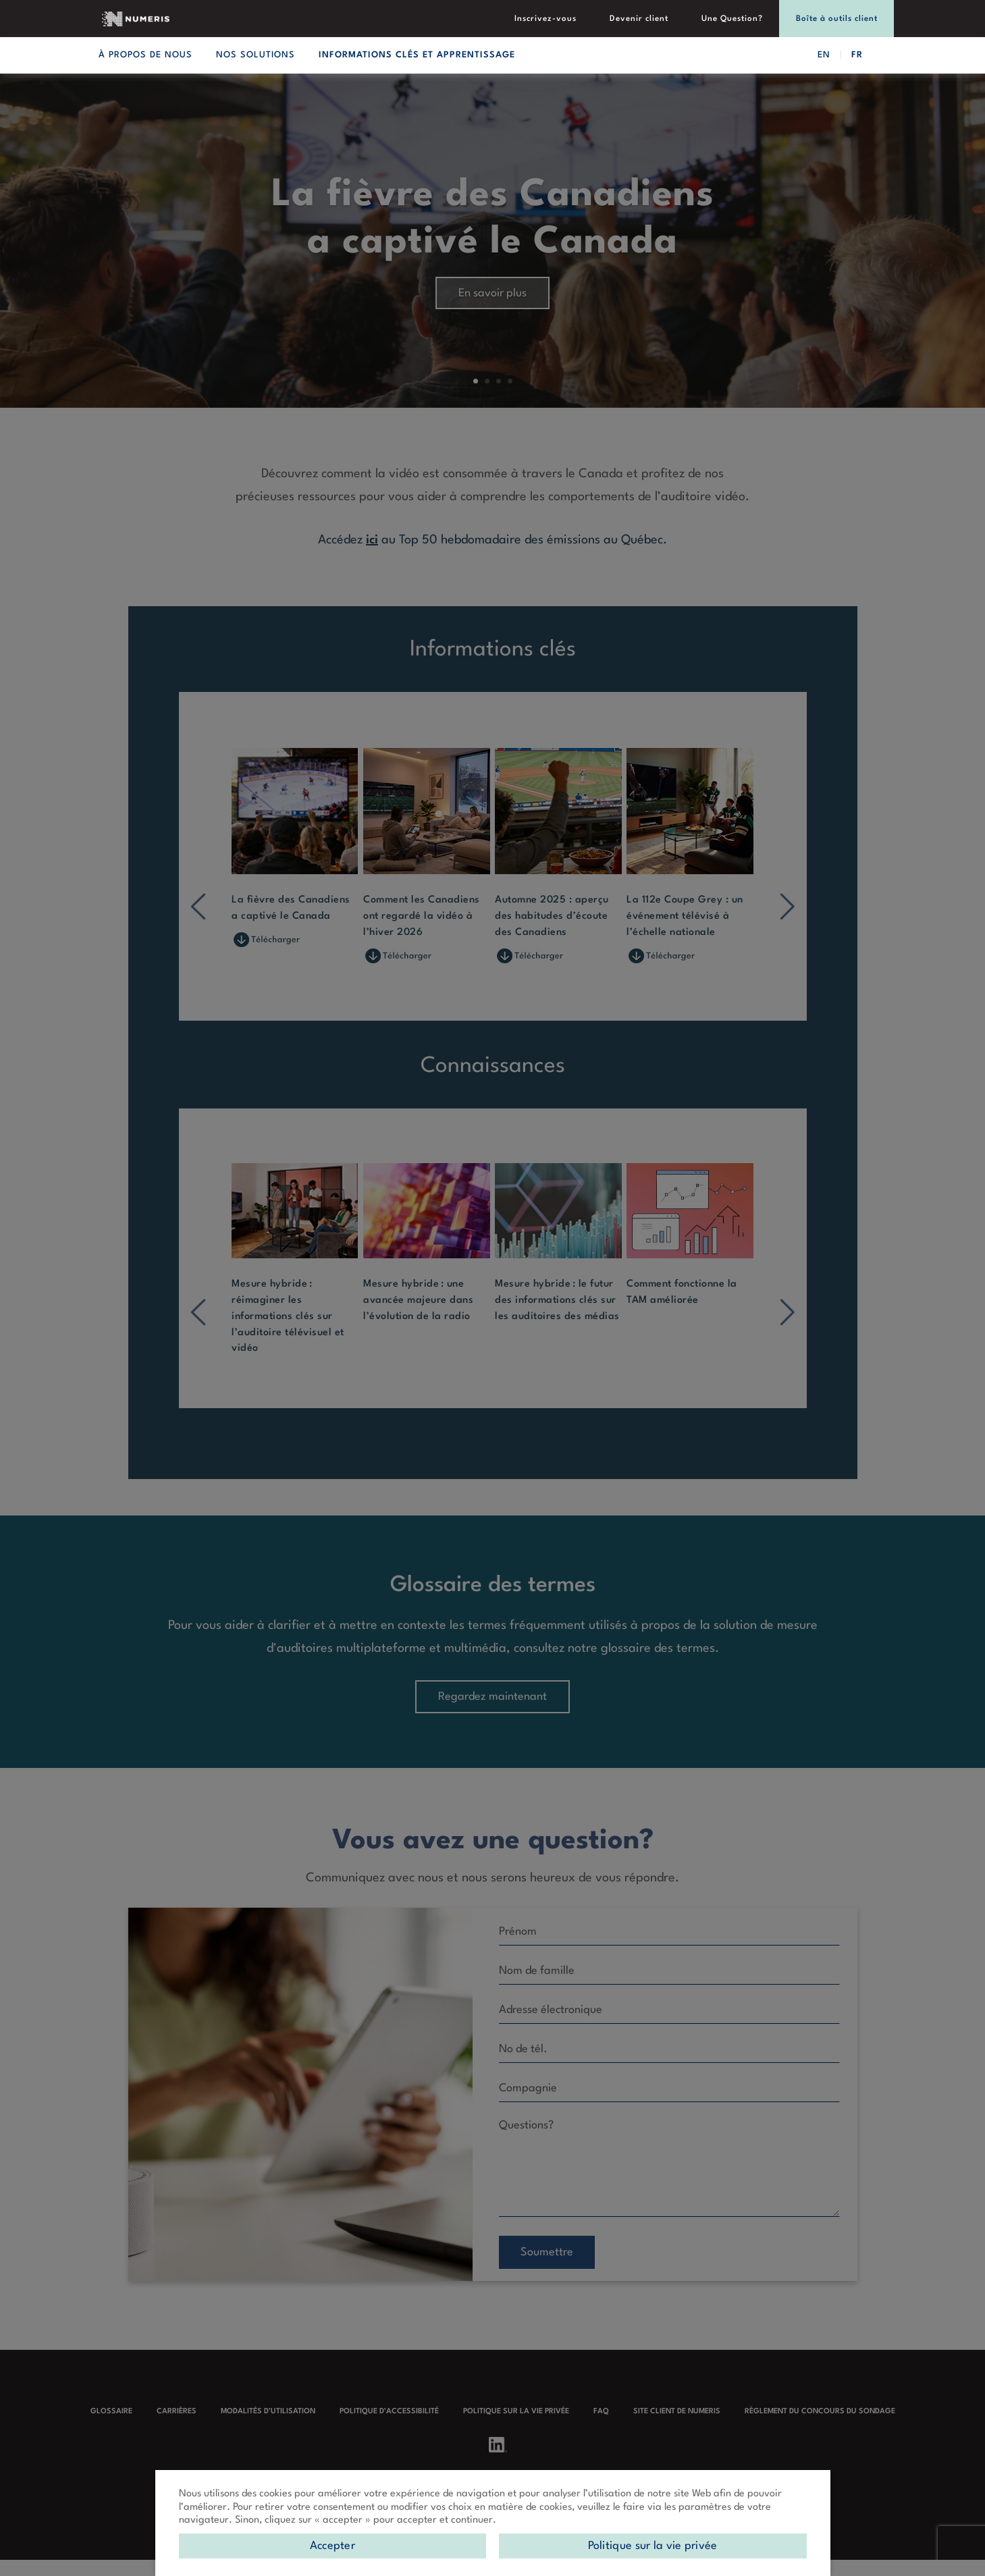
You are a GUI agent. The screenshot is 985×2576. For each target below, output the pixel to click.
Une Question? (745, 20)
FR (857, 55)
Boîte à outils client (841, 20)
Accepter (332, 2546)
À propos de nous (145, 55)
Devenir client (660, 20)
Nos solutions (255, 55)
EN (824, 55)
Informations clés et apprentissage (417, 55)
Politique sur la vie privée (653, 2546)
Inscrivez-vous (576, 20)
